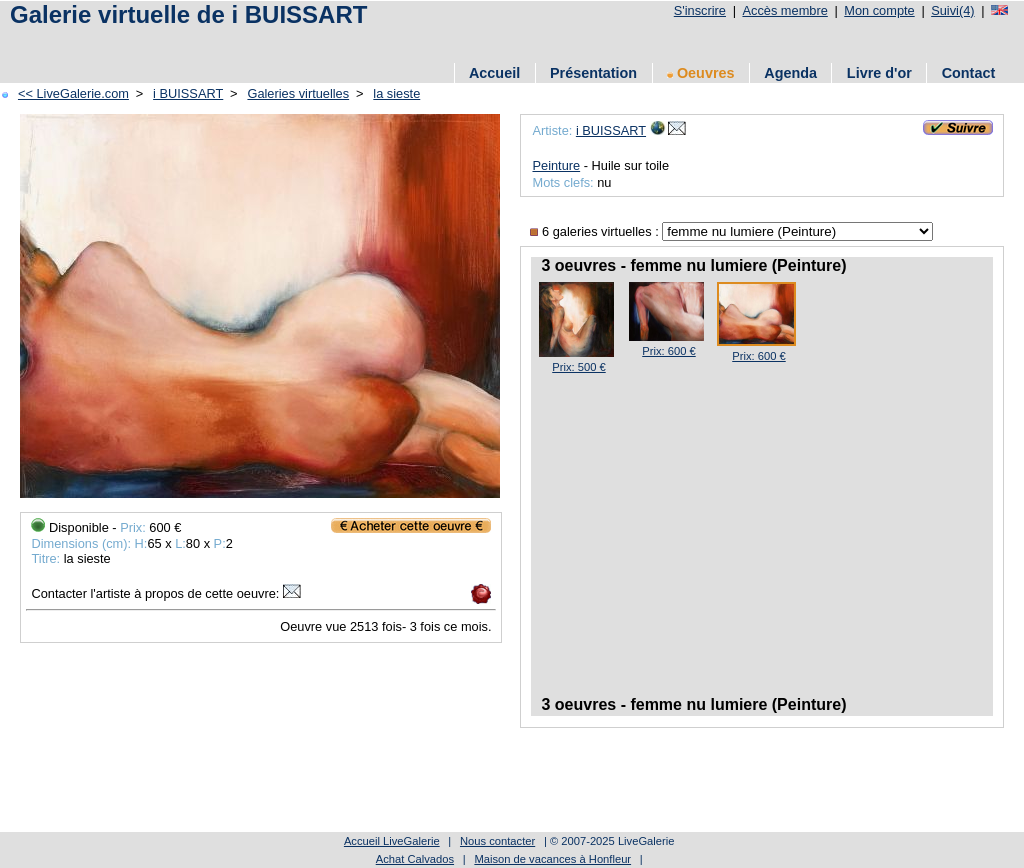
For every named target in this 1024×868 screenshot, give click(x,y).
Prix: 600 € (668, 351)
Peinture (556, 165)
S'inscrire (700, 10)
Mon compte (879, 10)
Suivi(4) (952, 10)
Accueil (494, 73)
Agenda (790, 73)
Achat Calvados (415, 859)
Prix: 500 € (578, 367)
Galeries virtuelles (298, 93)
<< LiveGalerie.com (73, 93)
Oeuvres (701, 73)
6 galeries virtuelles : (596, 231)
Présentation (593, 73)
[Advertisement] (369, 42)
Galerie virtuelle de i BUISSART (188, 14)
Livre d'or (879, 73)
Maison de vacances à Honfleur (552, 859)
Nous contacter (497, 841)
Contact (969, 73)
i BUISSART (188, 93)
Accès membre (784, 10)
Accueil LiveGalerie (392, 841)
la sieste (396, 93)
